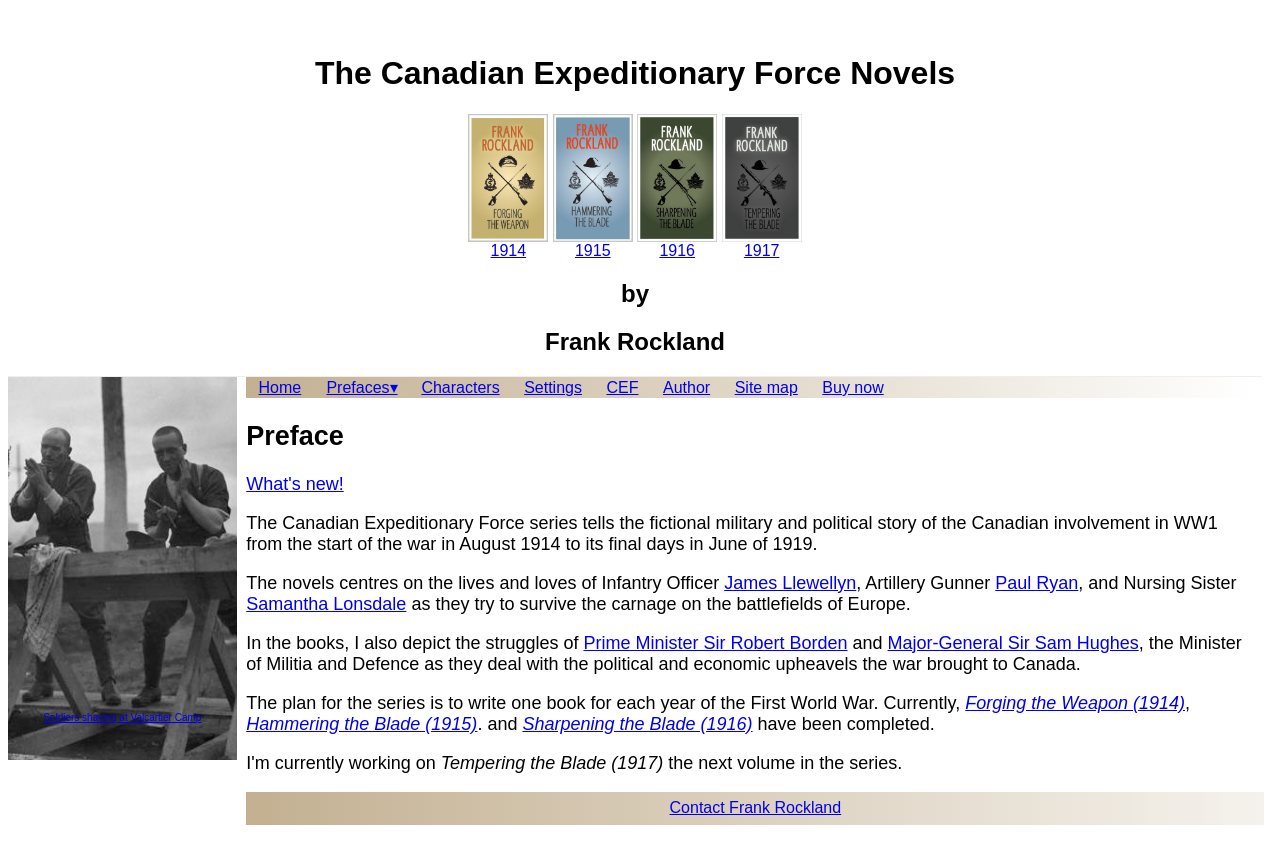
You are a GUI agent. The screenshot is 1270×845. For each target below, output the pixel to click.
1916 (677, 186)
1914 (508, 186)
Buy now (852, 387)
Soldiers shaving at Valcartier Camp (122, 717)
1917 (762, 186)
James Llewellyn (790, 583)
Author (686, 387)
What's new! (294, 484)
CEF (622, 387)
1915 (593, 186)
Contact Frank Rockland (756, 807)
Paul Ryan (1036, 583)
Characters (460, 387)
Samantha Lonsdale (326, 604)
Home (280, 387)
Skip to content (61, 24)
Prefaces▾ (361, 387)
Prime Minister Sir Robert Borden (715, 643)
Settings (553, 387)
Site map (766, 387)
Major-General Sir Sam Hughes (1013, 643)
